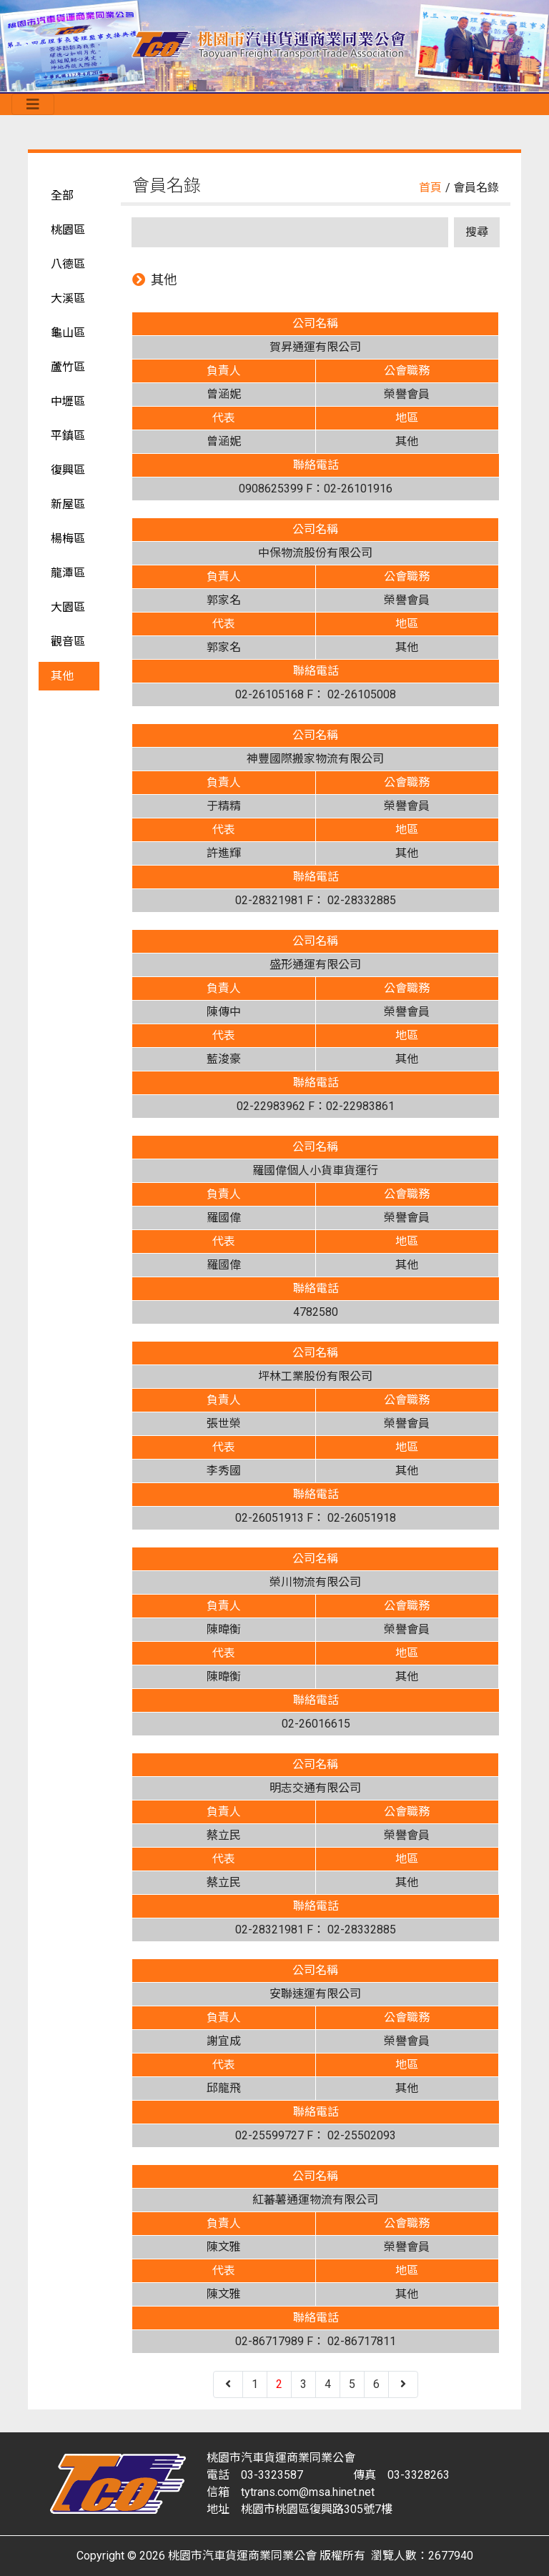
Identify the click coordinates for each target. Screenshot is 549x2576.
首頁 (430, 187)
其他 (62, 676)
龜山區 (68, 333)
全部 (62, 195)
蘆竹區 (68, 367)
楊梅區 (68, 538)
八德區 (68, 264)
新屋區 (68, 504)
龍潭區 (68, 573)
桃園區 (68, 230)
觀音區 (68, 641)
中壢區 (68, 401)
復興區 (68, 470)
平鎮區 (68, 435)
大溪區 (68, 298)
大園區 (68, 607)
